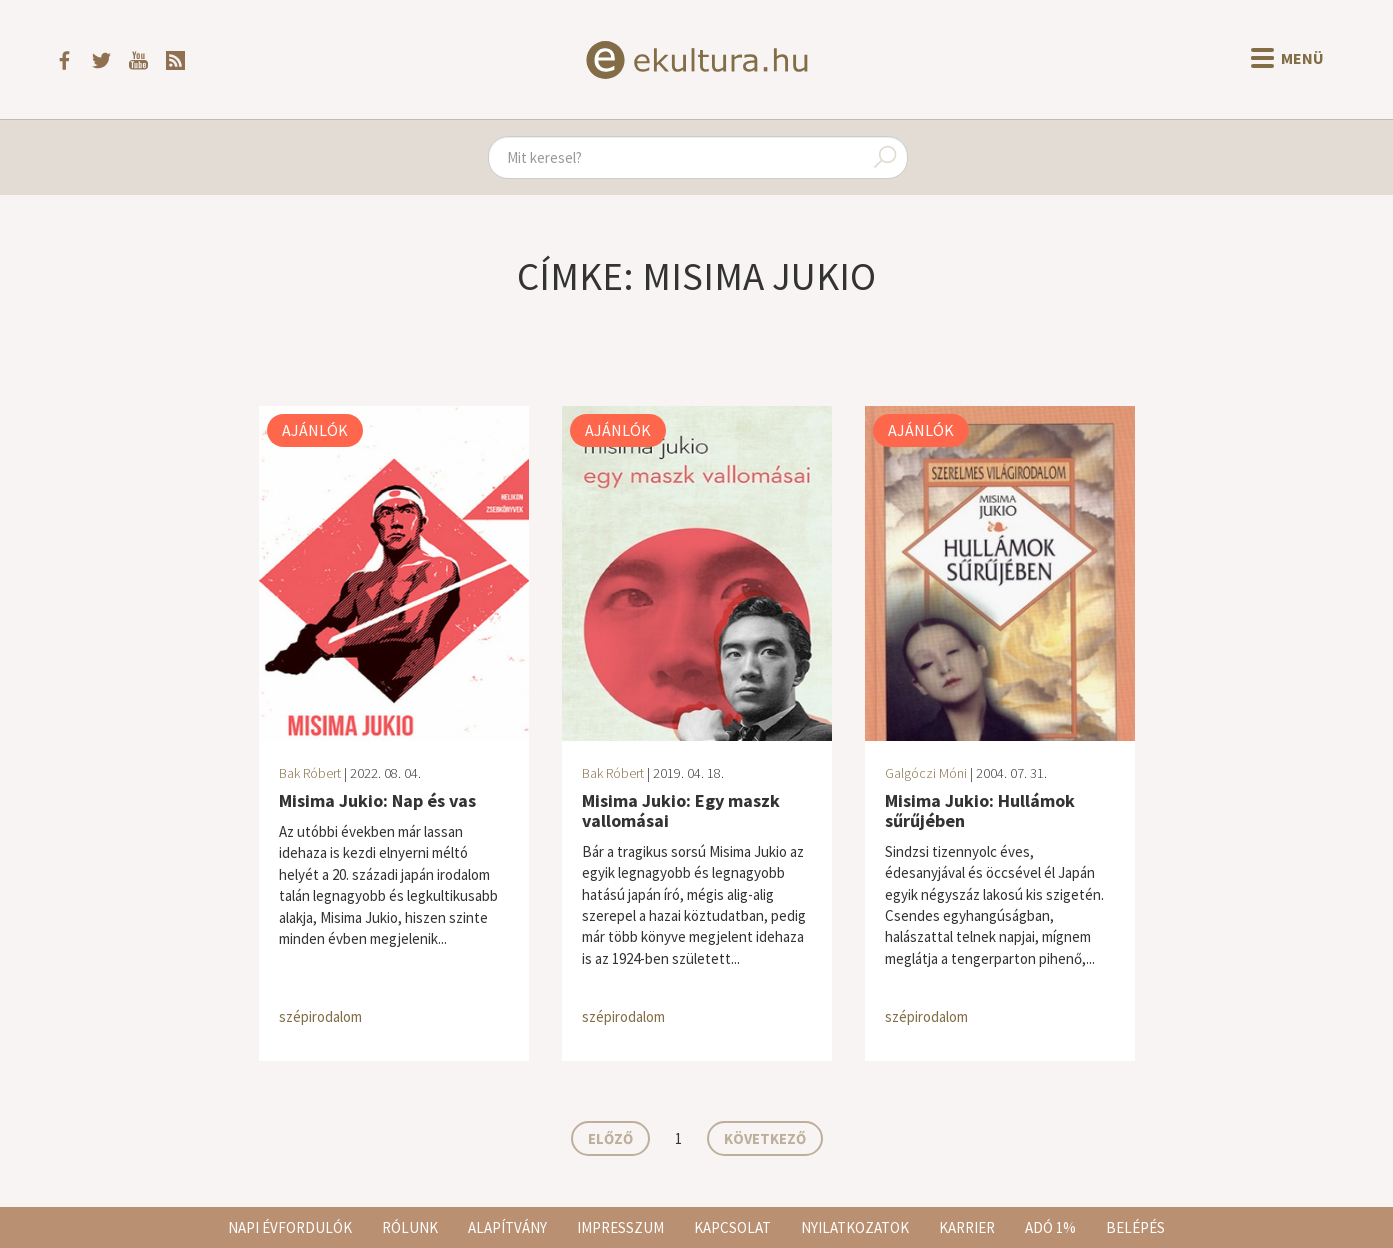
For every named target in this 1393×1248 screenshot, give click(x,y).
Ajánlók (315, 430)
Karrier (967, 1227)
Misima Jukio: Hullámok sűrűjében (980, 810)
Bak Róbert (310, 773)
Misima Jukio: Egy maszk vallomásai (681, 810)
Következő (765, 1138)
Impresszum (620, 1227)
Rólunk (410, 1227)
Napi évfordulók (290, 1227)
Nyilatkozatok (855, 1227)
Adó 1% (1050, 1227)
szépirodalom (320, 1016)
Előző (610, 1138)
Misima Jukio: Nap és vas (377, 800)
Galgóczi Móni (926, 773)
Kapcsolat (732, 1227)
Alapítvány (507, 1227)
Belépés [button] (1135, 1227)
